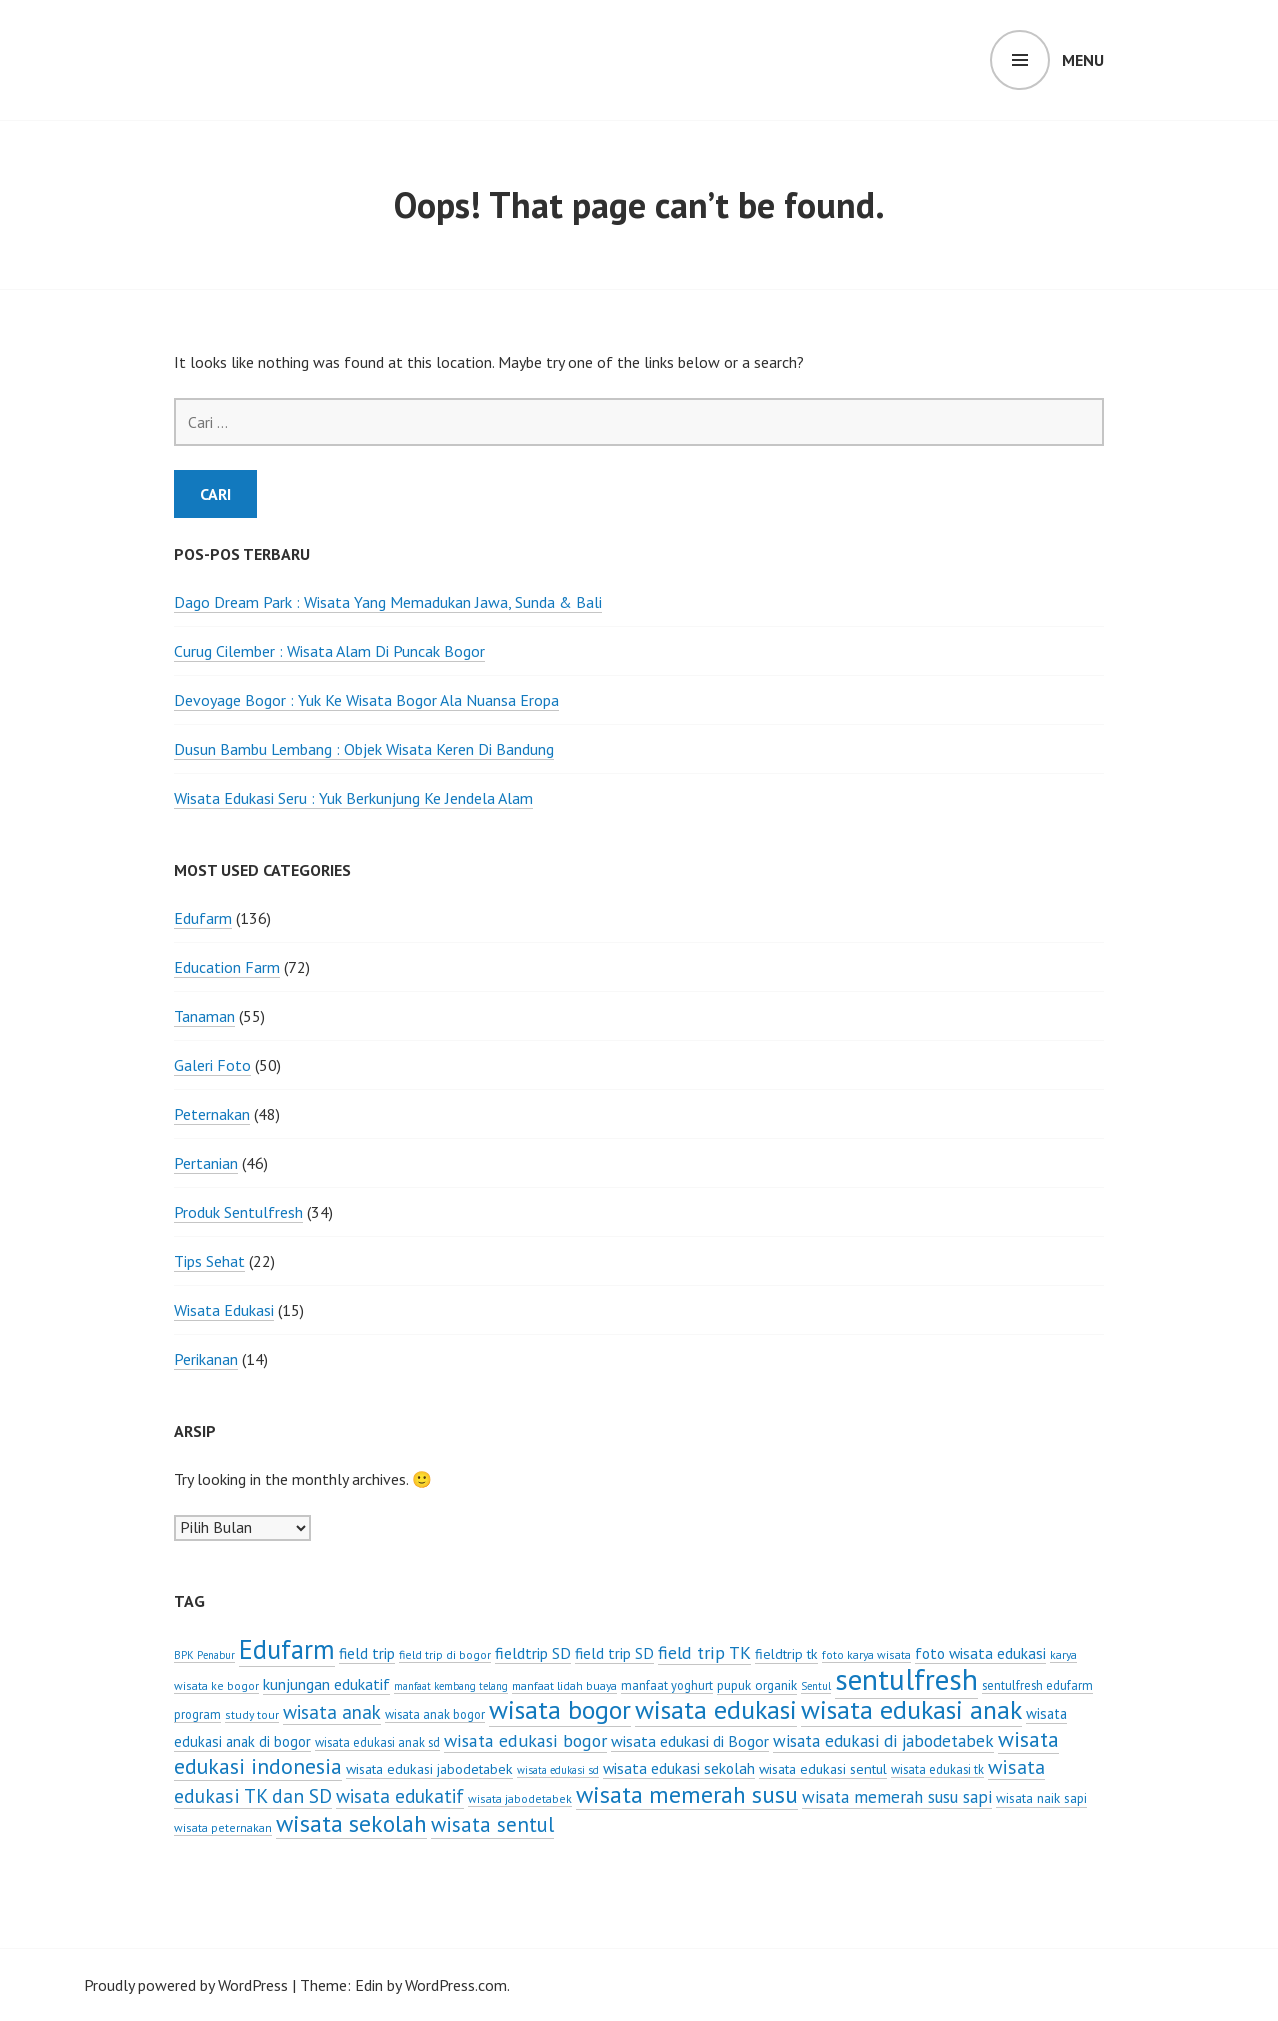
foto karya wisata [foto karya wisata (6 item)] (866, 1654)
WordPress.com (456, 1985)
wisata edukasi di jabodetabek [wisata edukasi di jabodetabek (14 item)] (883, 1741)
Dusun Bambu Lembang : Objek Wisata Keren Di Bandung (364, 749)
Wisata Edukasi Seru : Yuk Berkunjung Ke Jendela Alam (353, 798)
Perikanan (206, 1359)
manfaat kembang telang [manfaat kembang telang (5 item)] (451, 1686)
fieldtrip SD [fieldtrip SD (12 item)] (533, 1653)
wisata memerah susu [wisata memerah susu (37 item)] (687, 1794)
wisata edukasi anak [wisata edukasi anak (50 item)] (911, 1709)
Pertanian (206, 1163)
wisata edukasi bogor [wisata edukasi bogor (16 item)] (525, 1740)
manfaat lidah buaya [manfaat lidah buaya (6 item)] (564, 1685)
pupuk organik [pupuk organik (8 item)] (757, 1685)
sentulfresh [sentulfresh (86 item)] (906, 1679)
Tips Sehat (209, 1261)
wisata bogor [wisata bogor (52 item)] (560, 1709)
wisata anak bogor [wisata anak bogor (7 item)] (435, 1714)
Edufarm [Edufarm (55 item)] (287, 1649)
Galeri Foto (212, 1065)
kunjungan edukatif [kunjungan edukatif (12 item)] (326, 1684)
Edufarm (203, 918)
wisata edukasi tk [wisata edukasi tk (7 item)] (937, 1769)
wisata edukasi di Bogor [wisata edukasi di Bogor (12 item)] (690, 1741)
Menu (1083, 60)
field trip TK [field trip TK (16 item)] (704, 1652)
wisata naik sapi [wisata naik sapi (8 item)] (1041, 1798)
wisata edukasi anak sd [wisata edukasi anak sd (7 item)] (377, 1742)
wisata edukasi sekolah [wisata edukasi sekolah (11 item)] (679, 1768)
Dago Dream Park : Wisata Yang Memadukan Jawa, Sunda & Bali (388, 602)
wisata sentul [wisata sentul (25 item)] (492, 1824)
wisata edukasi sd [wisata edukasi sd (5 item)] (558, 1770)
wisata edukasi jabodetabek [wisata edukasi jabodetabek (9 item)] (429, 1769)
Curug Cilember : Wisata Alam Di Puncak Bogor (329, 651)
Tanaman (204, 1016)
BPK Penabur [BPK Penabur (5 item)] (204, 1655)
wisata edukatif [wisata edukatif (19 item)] (400, 1796)
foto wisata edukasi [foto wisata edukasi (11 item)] (980, 1653)
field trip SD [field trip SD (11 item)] (614, 1653)
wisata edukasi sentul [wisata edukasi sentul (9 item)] (823, 1769)
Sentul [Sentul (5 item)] (816, 1686)
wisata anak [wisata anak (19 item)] (332, 1712)
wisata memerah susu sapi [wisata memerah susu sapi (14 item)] (897, 1797)
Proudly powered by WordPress (186, 1985)
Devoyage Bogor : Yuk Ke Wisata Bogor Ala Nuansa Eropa (366, 700)
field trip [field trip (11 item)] (367, 1653)
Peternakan (212, 1114)
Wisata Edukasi (224, 1310)
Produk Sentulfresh (238, 1212)
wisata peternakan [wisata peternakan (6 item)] (223, 1827)
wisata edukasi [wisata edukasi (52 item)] (716, 1709)
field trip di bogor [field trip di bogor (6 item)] (445, 1654)
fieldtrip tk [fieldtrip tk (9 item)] (786, 1654)
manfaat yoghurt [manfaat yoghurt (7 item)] (667, 1685)
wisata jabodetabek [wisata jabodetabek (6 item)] (520, 1798)
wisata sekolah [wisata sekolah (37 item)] (351, 1823)
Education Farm (227, 967)
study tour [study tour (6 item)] (252, 1714)
